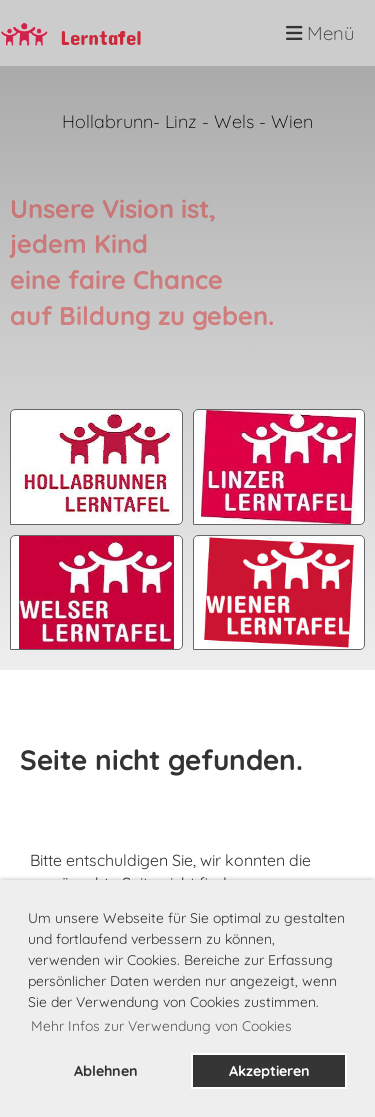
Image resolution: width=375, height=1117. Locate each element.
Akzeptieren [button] (269, 1071)
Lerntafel (101, 33)
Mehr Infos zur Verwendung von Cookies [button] (161, 1026)
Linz (181, 121)
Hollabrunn (107, 121)
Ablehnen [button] (106, 1071)
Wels (236, 121)
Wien (292, 121)
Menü (320, 33)
